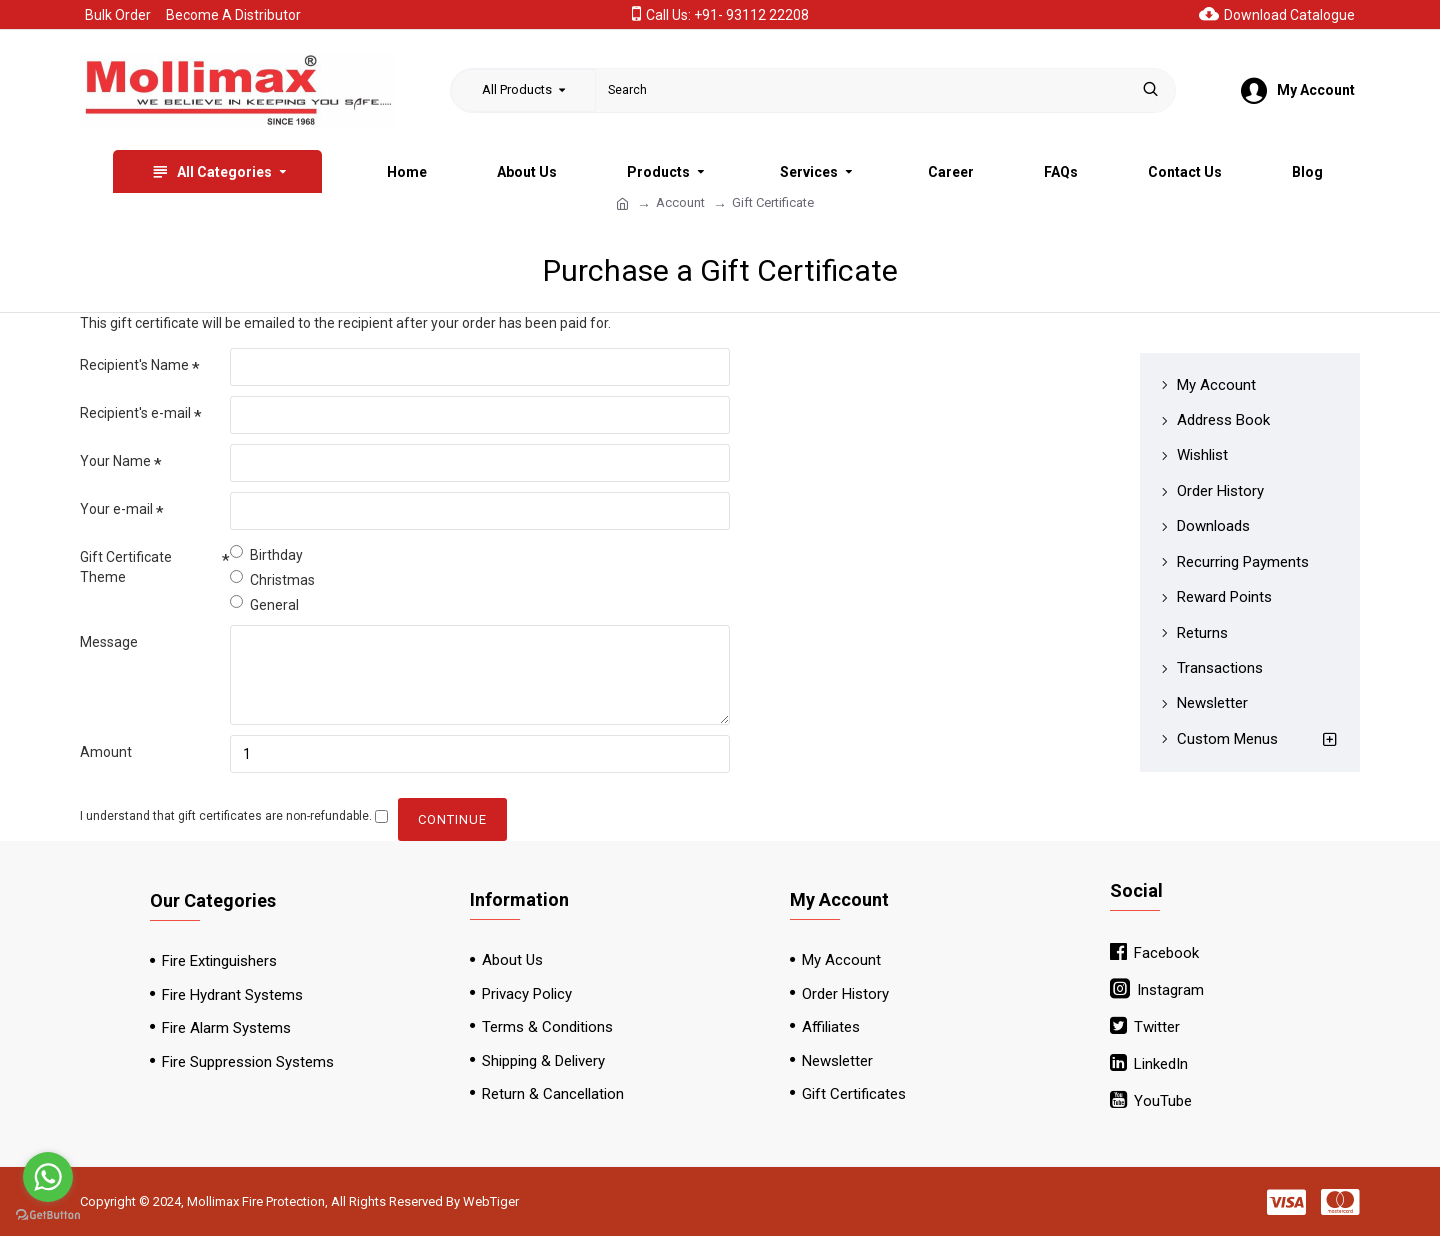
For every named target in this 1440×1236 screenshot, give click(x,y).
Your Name (115, 461)
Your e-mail (116, 509)
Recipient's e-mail (135, 413)
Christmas (272, 579)
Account (680, 202)
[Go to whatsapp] (48, 1177)
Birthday (266, 554)
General (264, 604)
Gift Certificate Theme (126, 567)
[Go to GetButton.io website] (48, 1215)
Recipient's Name (134, 365)
